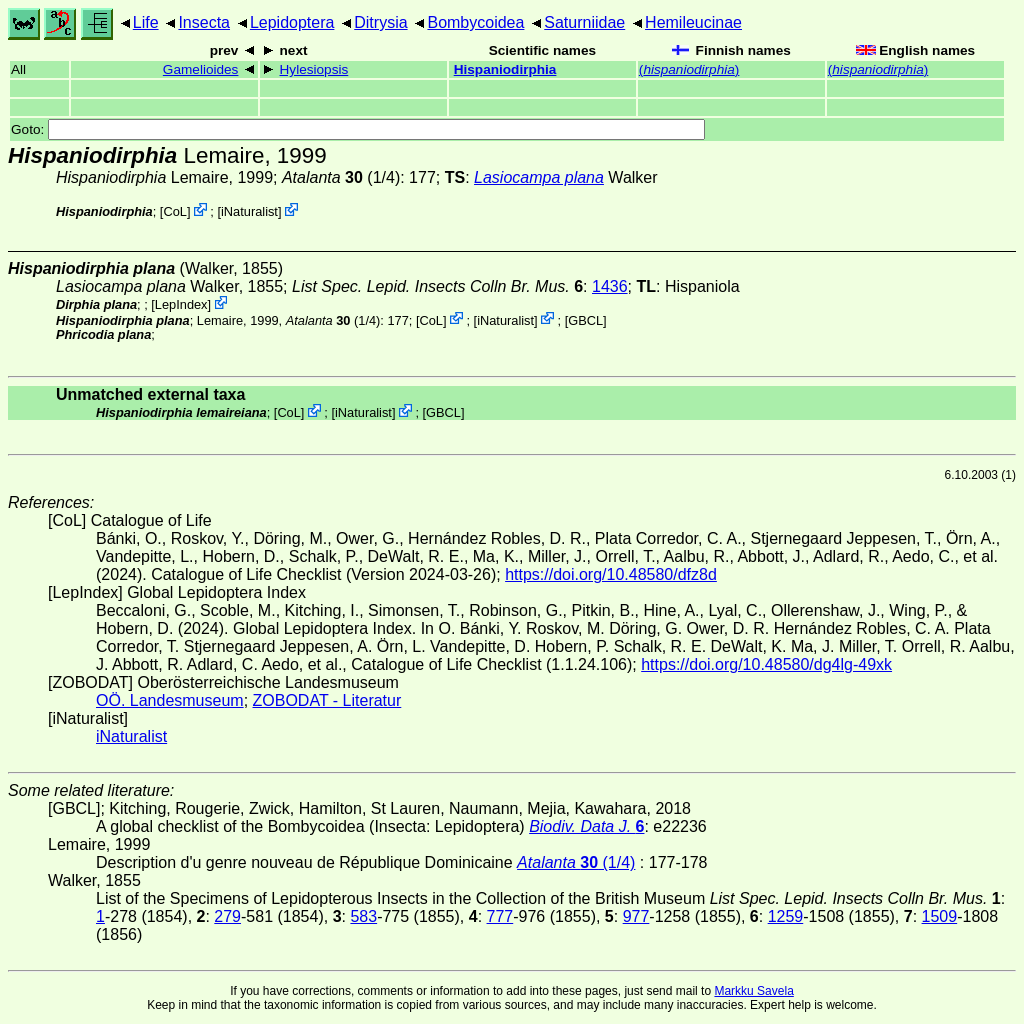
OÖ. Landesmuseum (170, 700)
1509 (940, 916)
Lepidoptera (292, 22)
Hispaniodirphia (505, 69)
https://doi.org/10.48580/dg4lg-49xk (766, 664)
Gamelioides (201, 69)
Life (146, 22)
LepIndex (181, 304)
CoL (174, 211)
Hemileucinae (693, 22)
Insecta (204, 22)
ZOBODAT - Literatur (327, 700)
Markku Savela (753, 991)
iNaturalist (249, 211)
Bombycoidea (475, 22)
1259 (786, 916)
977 (636, 916)
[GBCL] (586, 319)
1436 (610, 286)
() (689, 69)
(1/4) (341, 177)
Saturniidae (584, 22)
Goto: (358, 129)
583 (363, 916)
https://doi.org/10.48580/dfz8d (611, 574)
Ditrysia (380, 22)
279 (227, 916)
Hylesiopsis (314, 69)
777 (500, 916)
